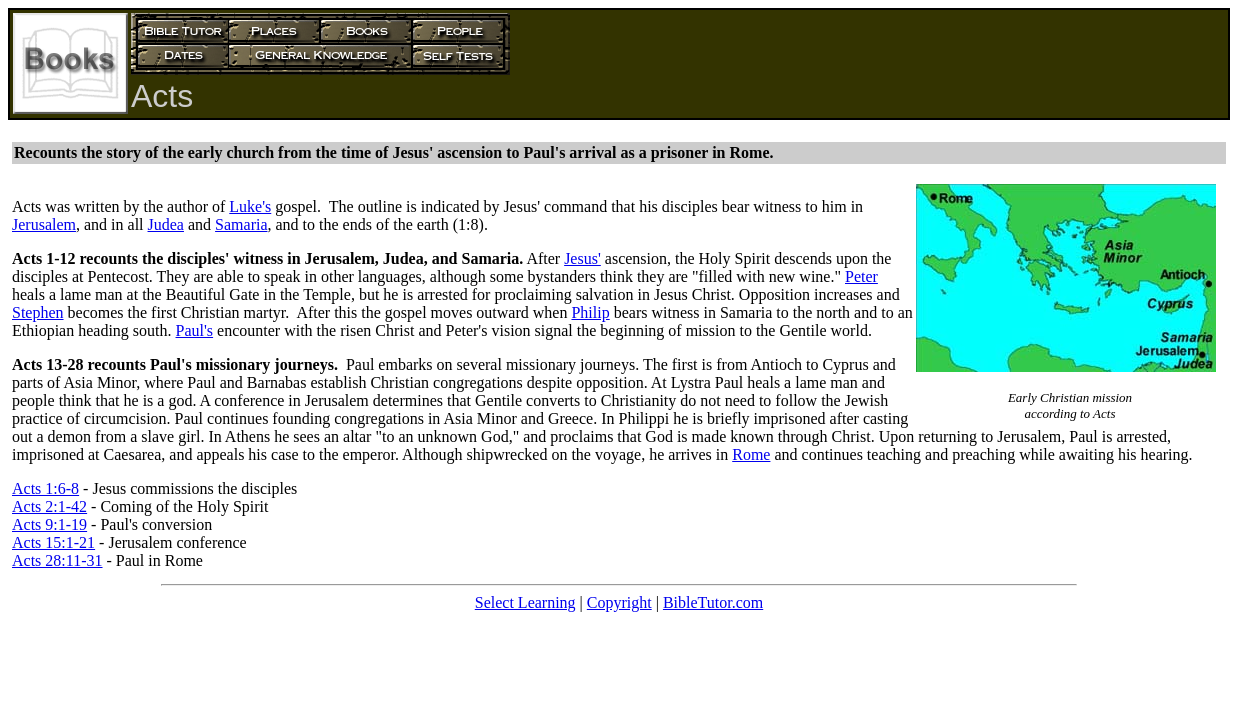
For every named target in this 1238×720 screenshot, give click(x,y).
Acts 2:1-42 (49, 506)
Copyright (619, 602)
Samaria (241, 224)
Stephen (38, 312)
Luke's (250, 206)
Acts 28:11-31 (57, 560)
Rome (751, 454)
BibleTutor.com (713, 602)
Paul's (195, 330)
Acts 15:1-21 (53, 542)
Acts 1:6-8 (45, 488)
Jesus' (582, 258)
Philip (590, 312)
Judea (166, 224)
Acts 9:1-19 (49, 524)
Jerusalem (44, 224)
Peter (861, 276)
